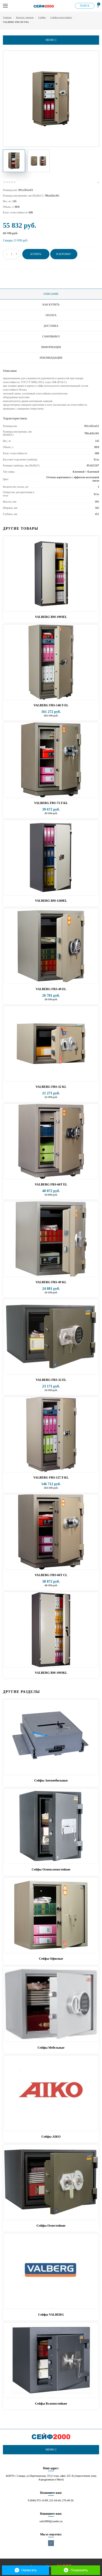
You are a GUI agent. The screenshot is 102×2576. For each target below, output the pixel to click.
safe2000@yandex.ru (50, 2521)
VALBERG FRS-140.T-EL (51, 705)
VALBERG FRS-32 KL (51, 1086)
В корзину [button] (63, 254)
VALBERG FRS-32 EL (51, 1379)
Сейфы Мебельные (51, 2047)
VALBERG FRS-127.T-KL (51, 1477)
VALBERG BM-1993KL (51, 1672)
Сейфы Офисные (51, 1958)
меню (50, 40)
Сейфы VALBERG (51, 2314)
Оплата (51, 315)
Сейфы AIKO (51, 2136)
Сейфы (42, 17)
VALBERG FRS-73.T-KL (51, 803)
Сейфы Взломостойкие (51, 2403)
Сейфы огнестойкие (61, 17)
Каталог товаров (25, 17)
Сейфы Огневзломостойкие (51, 1869)
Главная (7, 17)
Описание (51, 293)
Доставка (51, 325)
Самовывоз (51, 336)
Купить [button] (35, 254)
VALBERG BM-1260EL (51, 900)
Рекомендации (51, 357)
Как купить (51, 304)
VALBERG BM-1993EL (51, 616)
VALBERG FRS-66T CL (51, 1575)
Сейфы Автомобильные (51, 1780)
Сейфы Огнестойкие (50, 2225)
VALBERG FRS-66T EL (51, 1184)
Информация (51, 347)
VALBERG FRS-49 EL (51, 989)
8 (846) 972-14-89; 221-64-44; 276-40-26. (51, 2500)
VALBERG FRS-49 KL (51, 1282)
